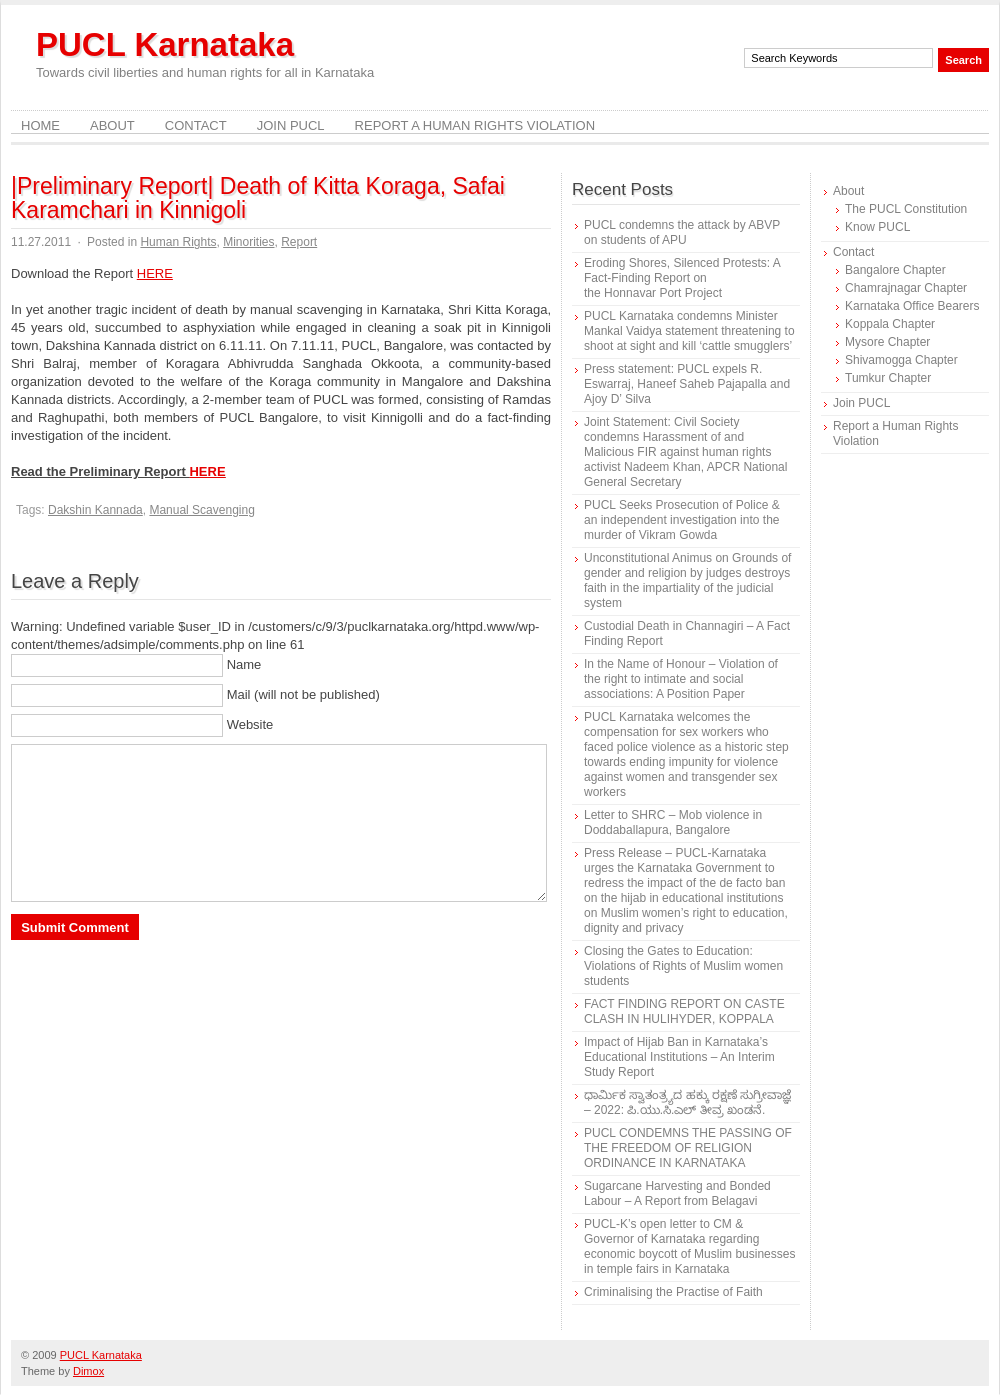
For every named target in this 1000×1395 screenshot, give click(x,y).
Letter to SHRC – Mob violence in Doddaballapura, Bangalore (673, 822)
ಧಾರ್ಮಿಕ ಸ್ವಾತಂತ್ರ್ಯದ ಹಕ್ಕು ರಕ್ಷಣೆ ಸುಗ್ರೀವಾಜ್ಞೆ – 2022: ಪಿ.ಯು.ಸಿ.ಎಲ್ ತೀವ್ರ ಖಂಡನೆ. (687, 1102)
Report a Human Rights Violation (475, 125)
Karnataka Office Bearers (912, 306)
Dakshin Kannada (95, 510)
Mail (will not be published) (303, 694)
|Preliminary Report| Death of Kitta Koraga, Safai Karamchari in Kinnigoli (258, 198)
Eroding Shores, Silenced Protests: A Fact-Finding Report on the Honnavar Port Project (682, 278)
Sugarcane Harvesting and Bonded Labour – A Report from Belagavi (677, 1193)
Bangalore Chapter (895, 270)
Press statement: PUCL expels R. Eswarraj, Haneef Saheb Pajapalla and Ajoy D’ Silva (687, 384)
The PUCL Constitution (906, 209)
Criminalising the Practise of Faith (673, 1292)
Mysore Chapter (887, 342)
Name (244, 664)
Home (40, 125)
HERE (155, 273)
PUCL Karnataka (165, 44)
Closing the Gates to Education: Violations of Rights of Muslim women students (683, 966)
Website (250, 724)
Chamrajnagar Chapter (906, 288)
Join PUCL (291, 125)
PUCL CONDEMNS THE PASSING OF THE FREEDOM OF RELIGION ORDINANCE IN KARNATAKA (688, 1148)
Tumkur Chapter (888, 378)
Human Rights (178, 242)
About (112, 125)
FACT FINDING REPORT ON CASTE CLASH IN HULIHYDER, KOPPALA (684, 1011)
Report (299, 242)
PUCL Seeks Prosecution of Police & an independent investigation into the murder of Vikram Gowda (682, 520)
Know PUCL (877, 227)
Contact (196, 125)
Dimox (88, 1371)
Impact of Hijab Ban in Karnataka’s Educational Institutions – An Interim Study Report (679, 1057)
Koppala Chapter (890, 324)
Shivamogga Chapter (901, 360)
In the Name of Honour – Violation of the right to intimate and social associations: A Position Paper (681, 679)
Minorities (248, 242)
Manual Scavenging (201, 510)
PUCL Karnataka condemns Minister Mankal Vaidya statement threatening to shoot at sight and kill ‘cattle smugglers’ (689, 331)
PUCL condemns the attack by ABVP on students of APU (682, 232)
